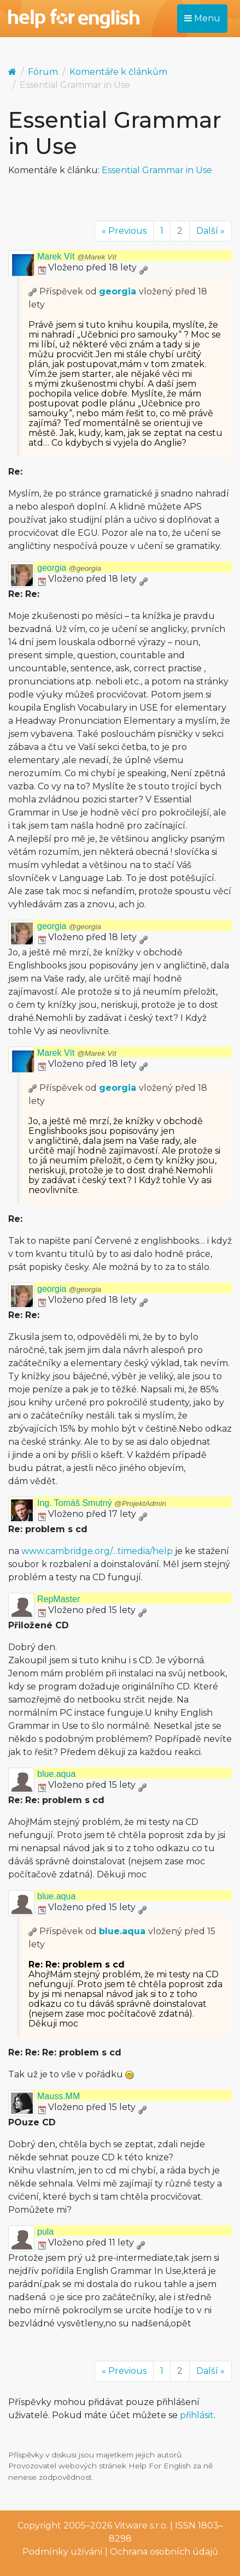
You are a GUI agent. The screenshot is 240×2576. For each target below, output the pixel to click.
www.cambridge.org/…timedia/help (97, 1551)
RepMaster (58, 1599)
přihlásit (197, 2415)
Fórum (43, 72)
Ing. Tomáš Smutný (101, 1503)
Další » (210, 231)
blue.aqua (56, 1774)
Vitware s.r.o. (141, 2525)
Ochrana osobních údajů (164, 2552)
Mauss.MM (58, 2096)
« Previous (124, 231)
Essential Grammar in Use (157, 170)
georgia (117, 291)
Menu (202, 18)
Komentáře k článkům (118, 72)
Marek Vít (76, 256)
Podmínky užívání (62, 2552)
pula (45, 2231)
